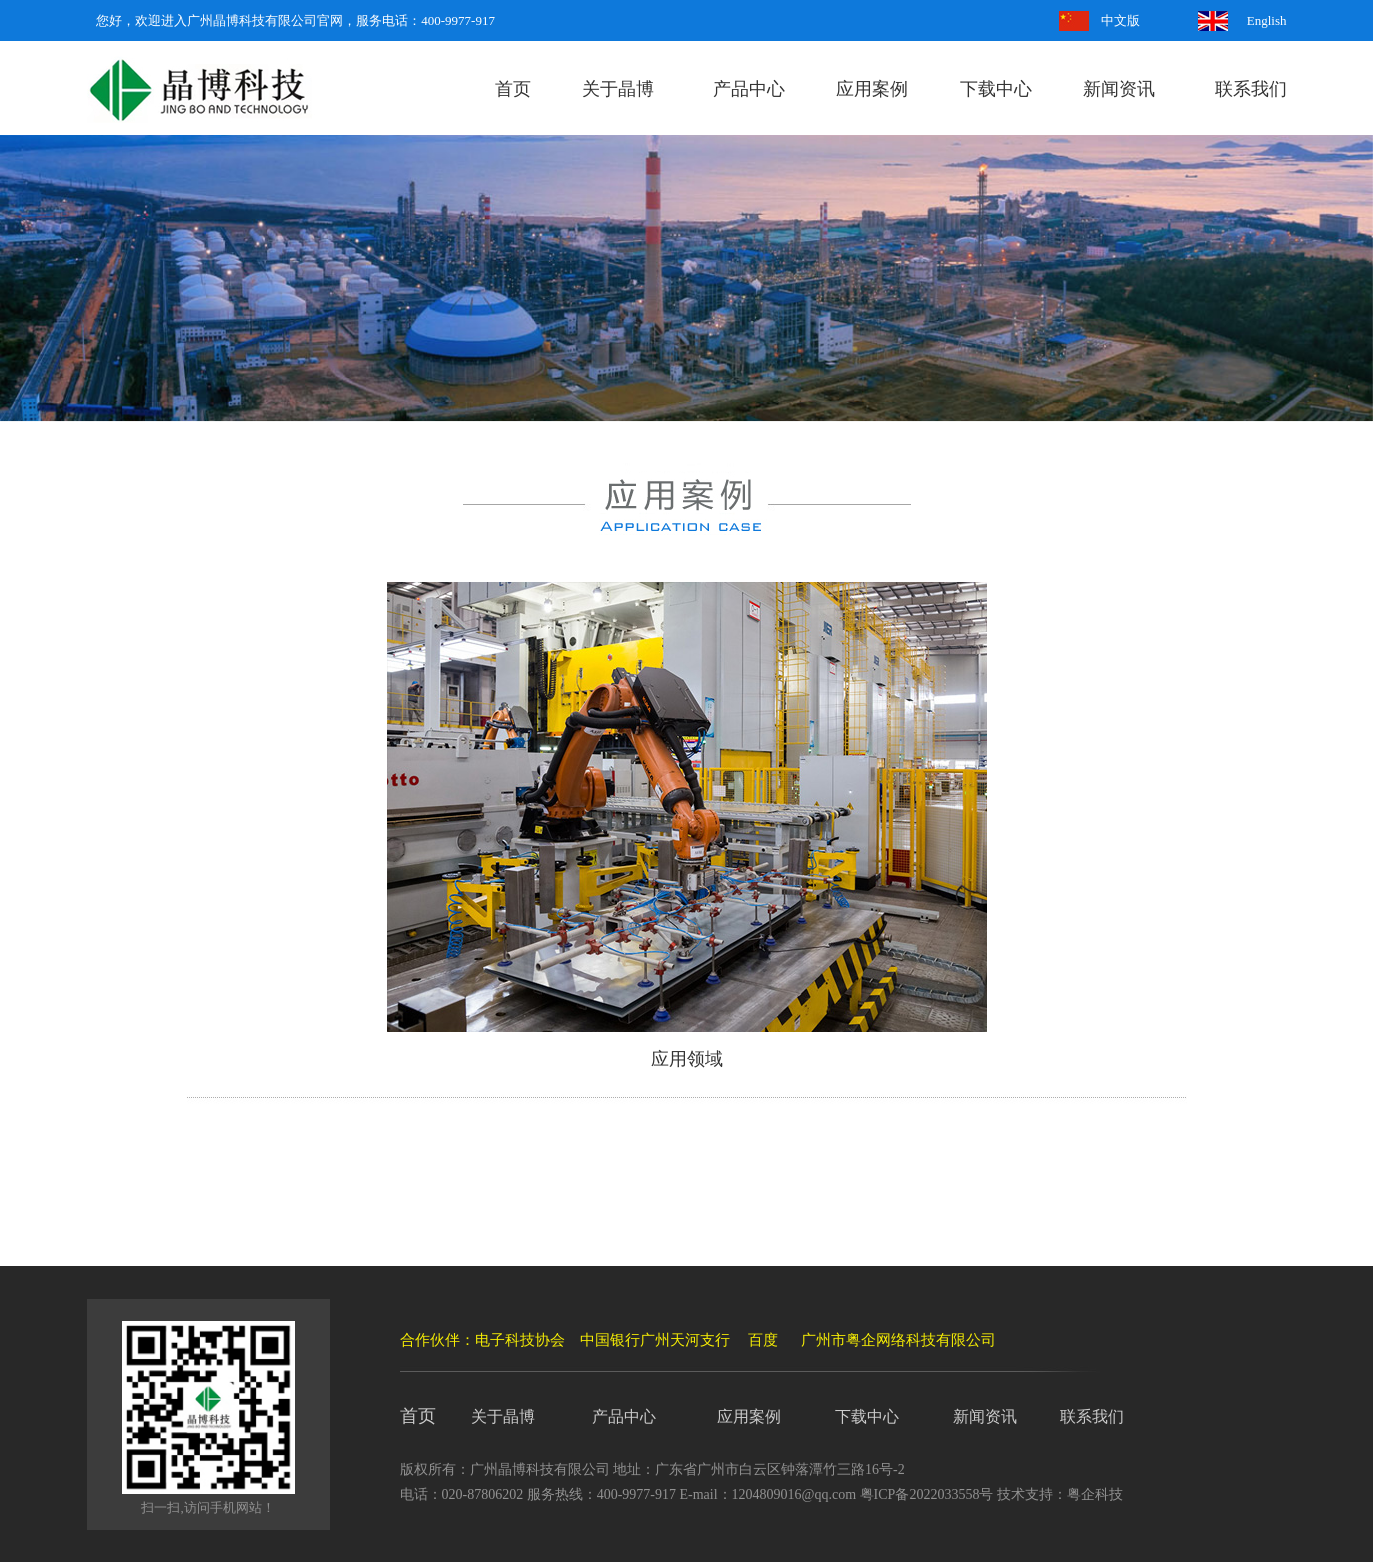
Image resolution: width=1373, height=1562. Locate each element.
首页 (513, 89)
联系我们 (1251, 89)
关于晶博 (618, 89)
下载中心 (996, 89)
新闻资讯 (1119, 89)
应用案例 (872, 89)
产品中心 (749, 89)
